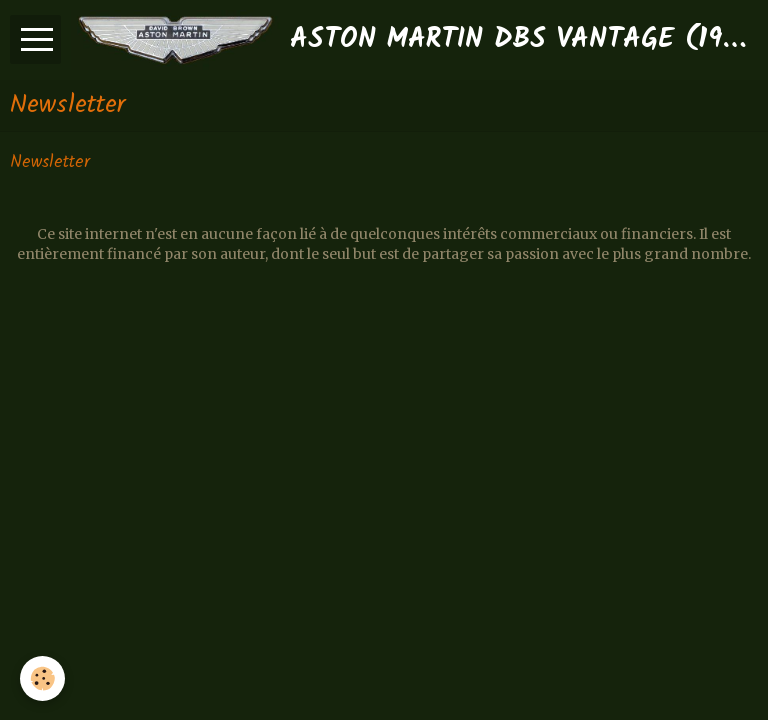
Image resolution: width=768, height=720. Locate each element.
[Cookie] (42, 678)
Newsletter (50, 163)
